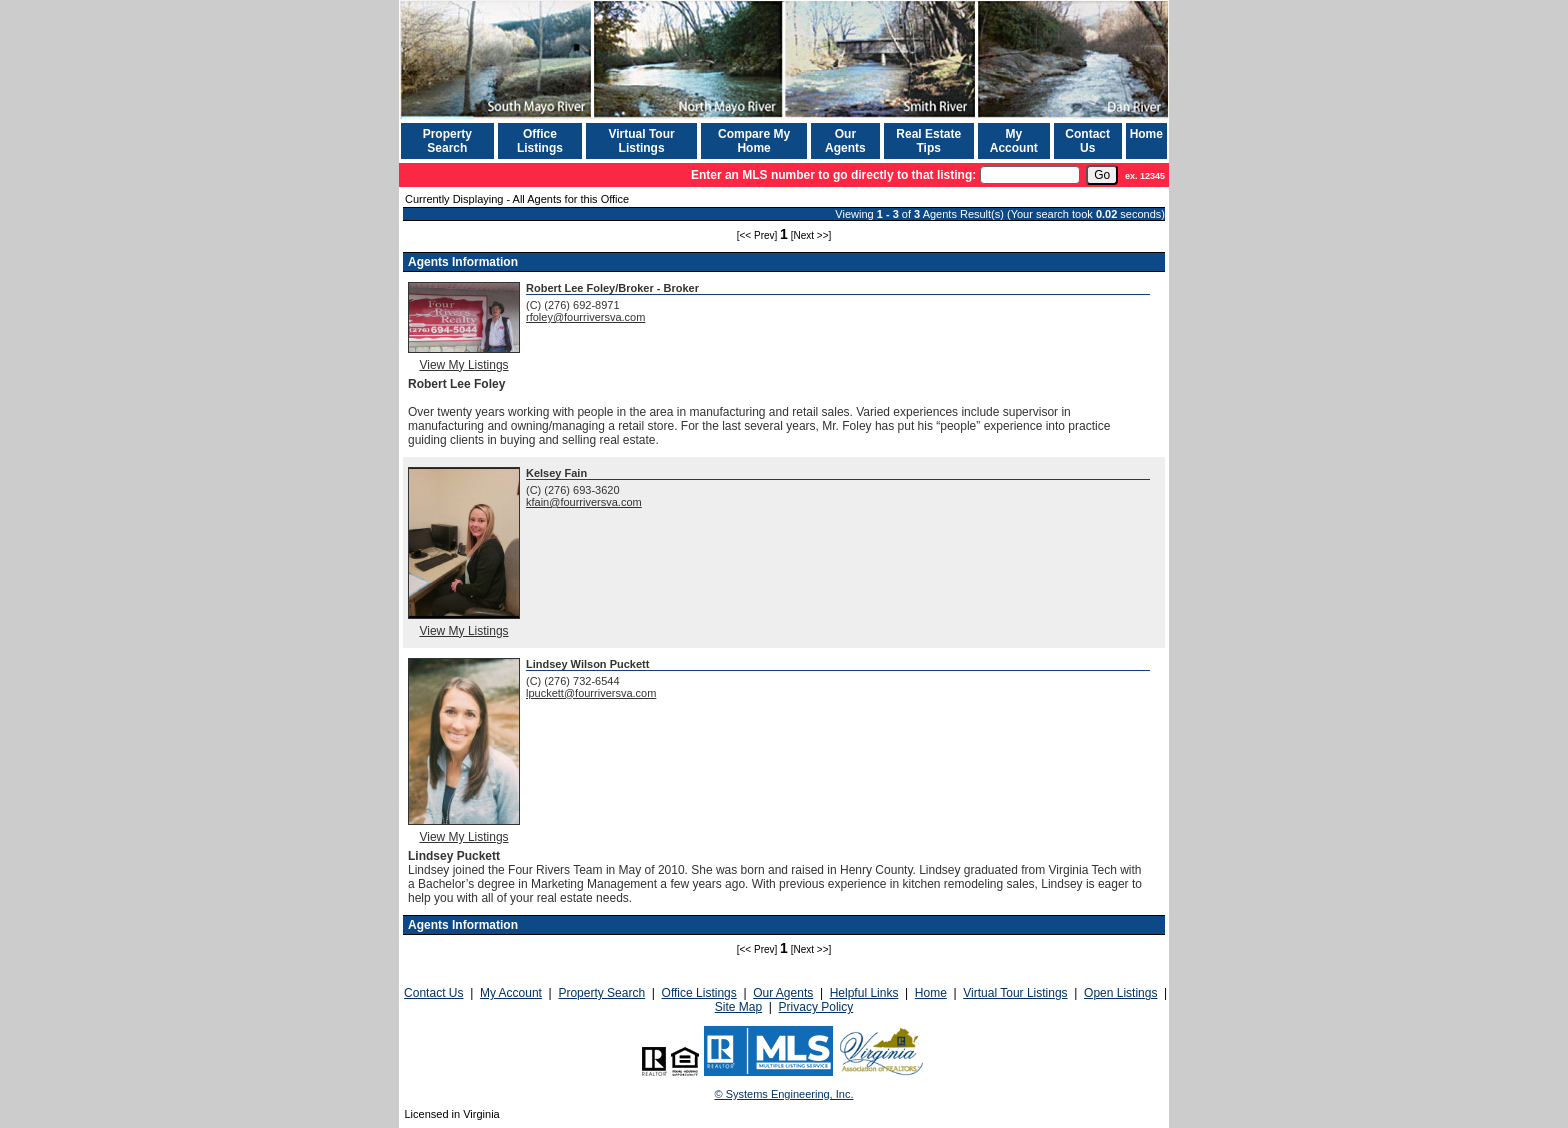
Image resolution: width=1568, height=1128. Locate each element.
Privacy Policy (816, 1007)
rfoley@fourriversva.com (585, 317)
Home (1146, 134)
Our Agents (845, 141)
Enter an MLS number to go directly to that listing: (833, 175)
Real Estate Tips (928, 141)
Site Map (738, 1007)
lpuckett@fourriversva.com (591, 693)
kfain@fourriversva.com (584, 502)
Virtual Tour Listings (641, 141)
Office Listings (540, 141)
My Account (1014, 141)
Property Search (447, 141)
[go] (1102, 175)
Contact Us (1087, 141)
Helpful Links (864, 993)
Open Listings (1120, 993)
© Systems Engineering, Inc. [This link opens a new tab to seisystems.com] (784, 1094)
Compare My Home (754, 141)
